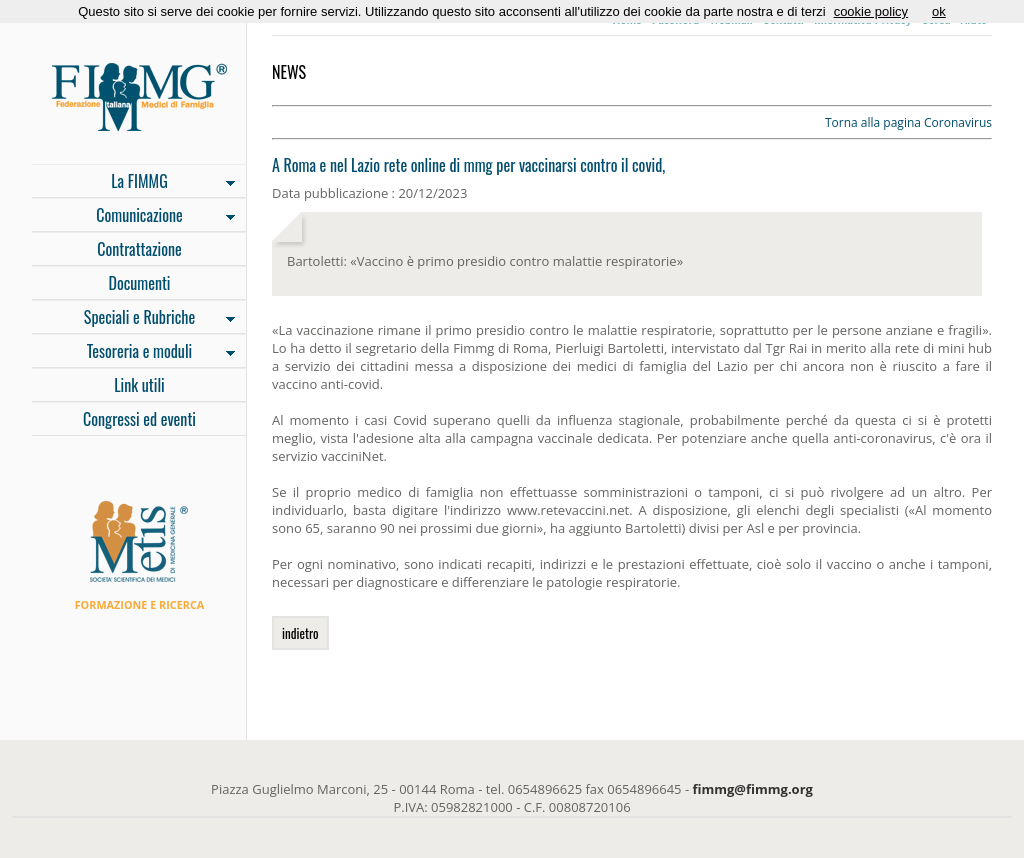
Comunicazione (133, 217)
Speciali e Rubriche (133, 319)
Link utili (139, 385)
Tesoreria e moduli (133, 353)
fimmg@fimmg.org (753, 789)
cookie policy (871, 11)
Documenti (139, 283)
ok (939, 11)
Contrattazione (139, 249)
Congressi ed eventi (139, 419)
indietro (300, 633)
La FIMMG (133, 183)
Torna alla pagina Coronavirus (908, 122)
